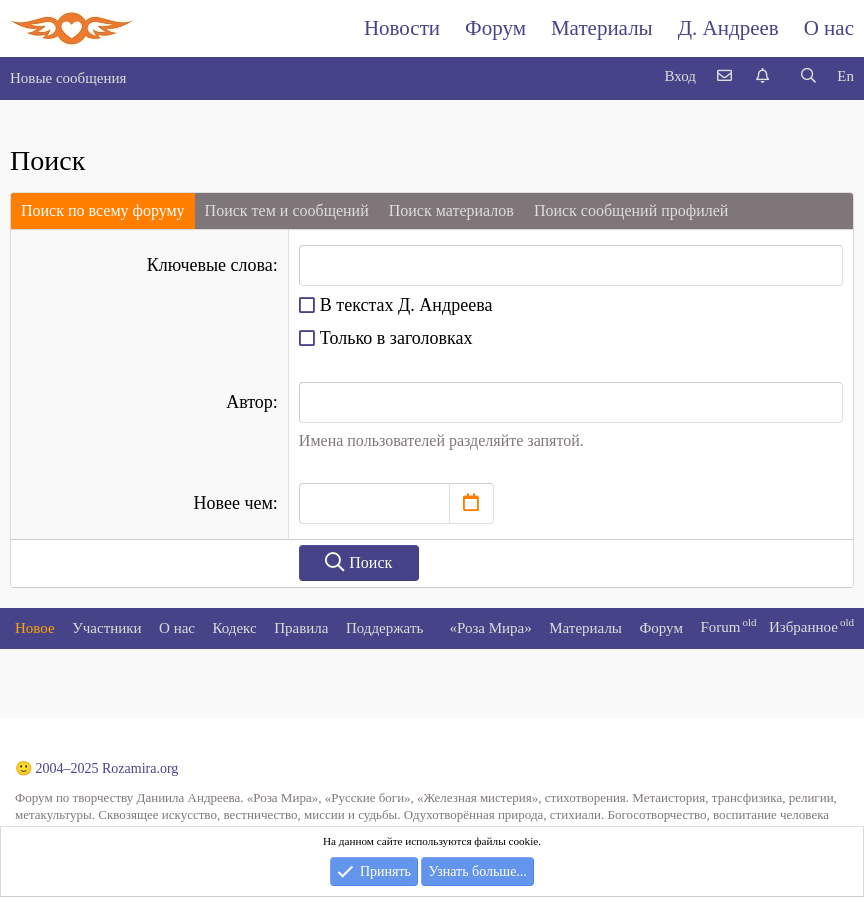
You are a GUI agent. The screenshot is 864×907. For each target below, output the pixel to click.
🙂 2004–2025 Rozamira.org (96, 768)
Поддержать (384, 628)
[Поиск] (808, 76)
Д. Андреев (728, 28)
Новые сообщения (68, 78)
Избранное (803, 627)
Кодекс (235, 628)
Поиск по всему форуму (103, 210)
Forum (720, 627)
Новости (402, 28)
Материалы (602, 28)
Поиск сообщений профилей (631, 210)
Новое (35, 628)
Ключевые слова (210, 265)
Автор (249, 402)
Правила (301, 628)
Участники (106, 628)
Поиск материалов (451, 210)
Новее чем (233, 503)
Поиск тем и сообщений (287, 210)
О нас (829, 28)
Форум (495, 28)
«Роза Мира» (490, 628)
